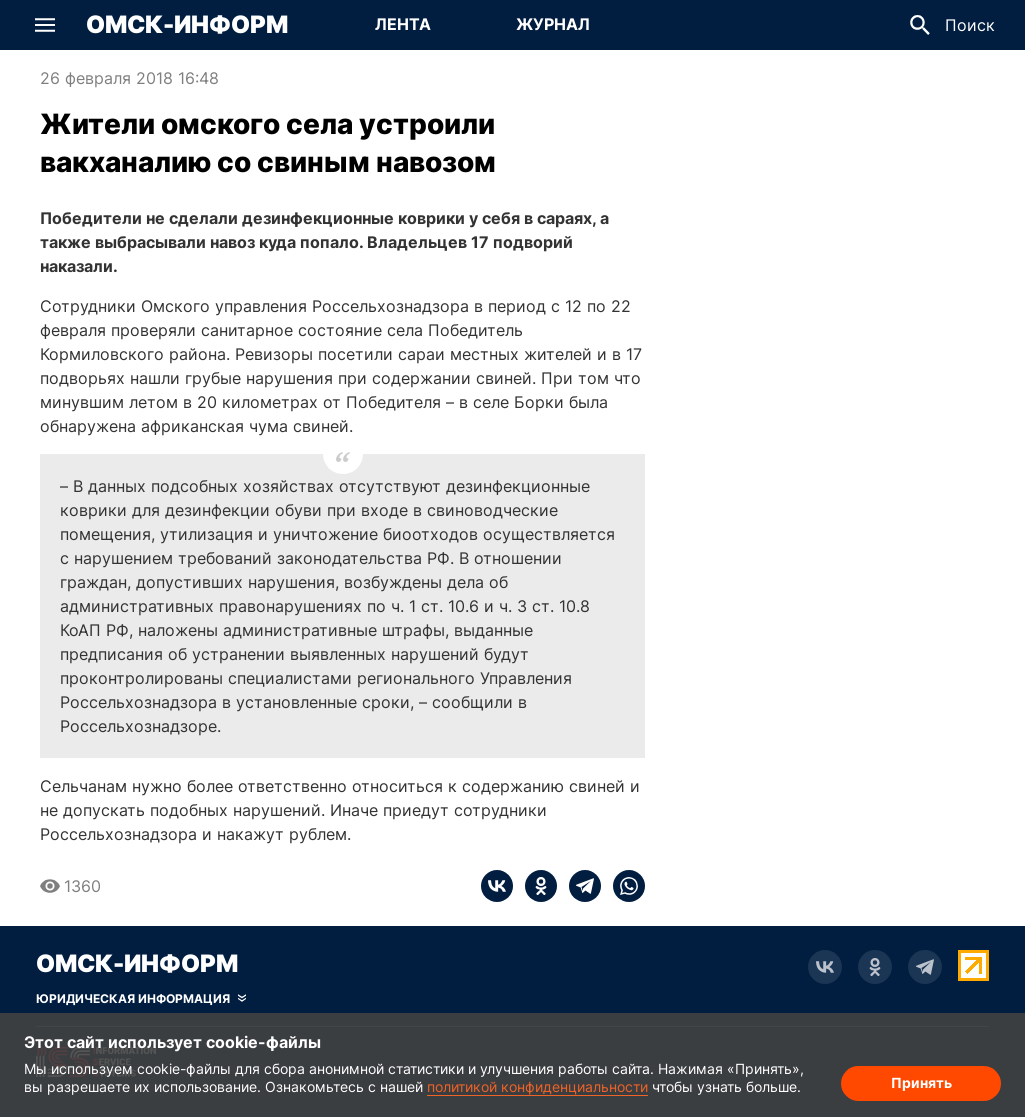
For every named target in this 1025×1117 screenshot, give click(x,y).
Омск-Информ (187, 25)
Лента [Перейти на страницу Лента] (403, 24)
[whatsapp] (623, 886)
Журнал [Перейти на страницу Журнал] (553, 24)
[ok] (535, 886)
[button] (45, 25)
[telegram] (579, 886)
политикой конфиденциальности (537, 1086)
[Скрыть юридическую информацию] (141, 999)
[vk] (497, 886)
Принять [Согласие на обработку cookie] (921, 1082)
